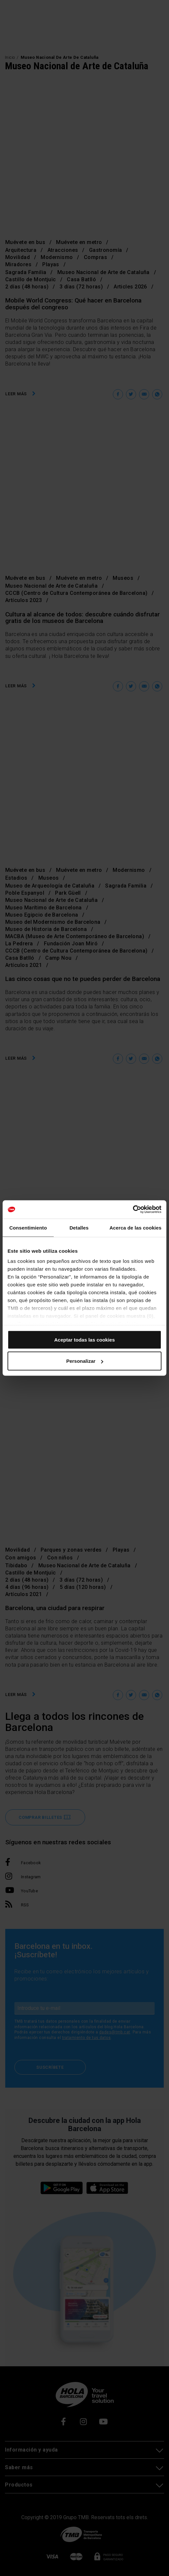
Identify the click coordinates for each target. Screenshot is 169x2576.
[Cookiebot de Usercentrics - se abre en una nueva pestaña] (132, 1209)
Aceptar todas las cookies (84, 1339)
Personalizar (84, 1361)
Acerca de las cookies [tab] (135, 1227)
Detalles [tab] (78, 1227)
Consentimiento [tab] (28, 1227)
